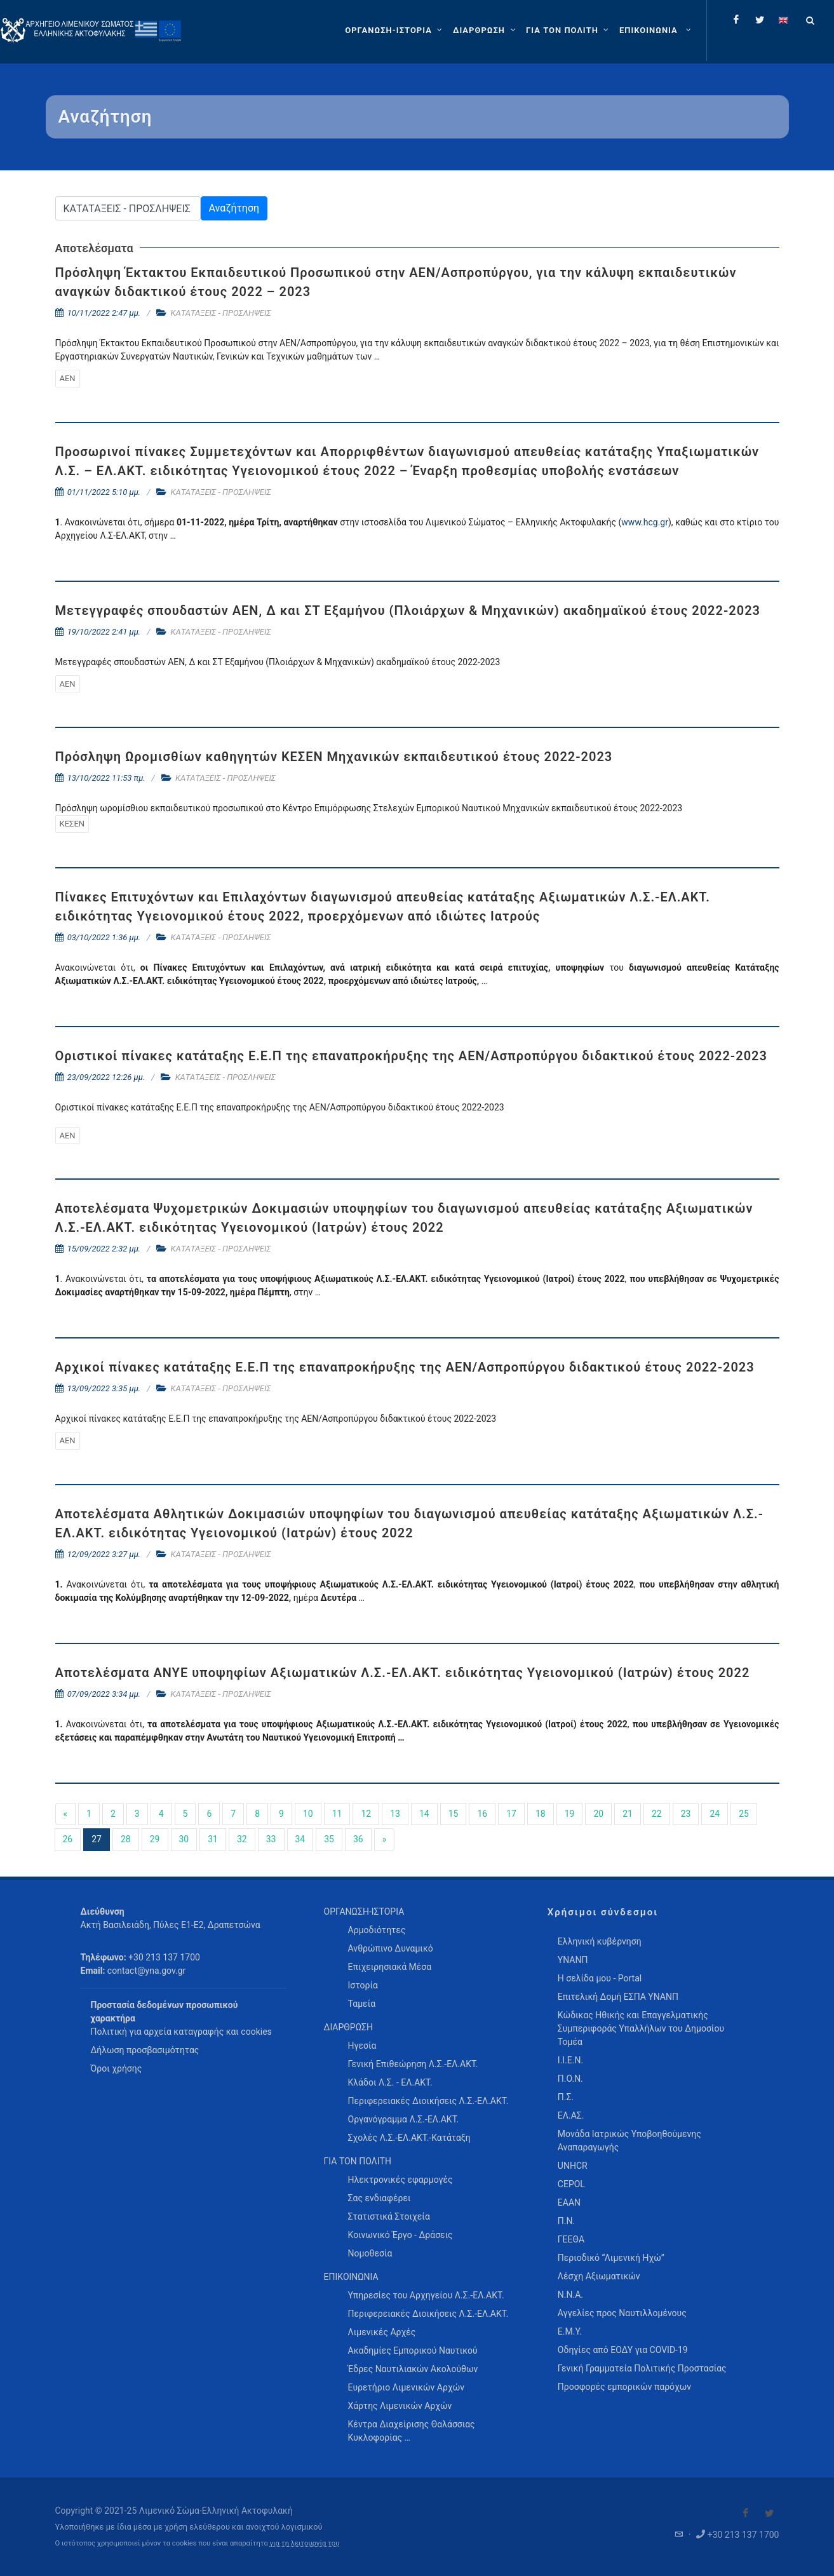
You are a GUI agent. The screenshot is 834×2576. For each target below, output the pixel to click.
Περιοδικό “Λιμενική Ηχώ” (611, 2258)
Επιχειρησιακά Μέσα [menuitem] (390, 1967)
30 (184, 1839)
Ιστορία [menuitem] (363, 1985)
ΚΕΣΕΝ (72, 823)
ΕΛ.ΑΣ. (571, 2115)
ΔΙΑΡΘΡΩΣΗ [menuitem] (348, 2027)
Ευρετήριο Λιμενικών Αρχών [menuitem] (406, 2387)
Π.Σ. (566, 2097)
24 (715, 1814)
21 (627, 1814)
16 (482, 1814)
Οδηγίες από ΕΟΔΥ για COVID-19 (623, 2350)
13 (395, 1814)
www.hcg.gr (644, 522)
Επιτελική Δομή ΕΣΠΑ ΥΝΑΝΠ (618, 1997)
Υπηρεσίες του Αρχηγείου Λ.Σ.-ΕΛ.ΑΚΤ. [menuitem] (426, 2295)
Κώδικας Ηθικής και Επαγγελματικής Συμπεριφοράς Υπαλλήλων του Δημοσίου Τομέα (641, 2028)
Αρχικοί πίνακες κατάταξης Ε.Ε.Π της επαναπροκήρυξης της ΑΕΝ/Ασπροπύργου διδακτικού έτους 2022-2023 (405, 1367)
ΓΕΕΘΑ (571, 2239)
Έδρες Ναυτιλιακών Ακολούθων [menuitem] (413, 2369)
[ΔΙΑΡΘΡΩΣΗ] (485, 30)
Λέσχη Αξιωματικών (599, 2276)
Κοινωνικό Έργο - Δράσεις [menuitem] (400, 2235)
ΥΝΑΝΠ (573, 1960)
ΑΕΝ (68, 378)
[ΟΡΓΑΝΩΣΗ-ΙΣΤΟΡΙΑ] (395, 30)
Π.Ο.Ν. (570, 2079)
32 (242, 1839)
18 (540, 1814)
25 (744, 1814)
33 (271, 1839)
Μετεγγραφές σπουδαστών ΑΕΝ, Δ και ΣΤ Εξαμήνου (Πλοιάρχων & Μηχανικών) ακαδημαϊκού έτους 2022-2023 (408, 610)
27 (96, 1839)
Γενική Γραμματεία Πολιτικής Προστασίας (642, 2368)
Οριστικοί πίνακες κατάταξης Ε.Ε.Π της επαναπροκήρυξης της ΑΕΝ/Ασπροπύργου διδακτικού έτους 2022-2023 (411, 1055)
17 (511, 1814)
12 (366, 1814)
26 (68, 1839)
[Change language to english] (783, 20)
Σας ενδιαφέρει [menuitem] (379, 2198)
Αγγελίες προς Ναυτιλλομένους (622, 2313)
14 (424, 1814)
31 (213, 1839)
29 (155, 1839)
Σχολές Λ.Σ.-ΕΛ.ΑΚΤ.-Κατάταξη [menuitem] (409, 2138)
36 (358, 1839)
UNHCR (573, 2166)
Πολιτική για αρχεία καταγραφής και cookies (181, 2031)
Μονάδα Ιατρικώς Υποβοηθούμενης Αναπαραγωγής (629, 2140)
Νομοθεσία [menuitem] (370, 2253)
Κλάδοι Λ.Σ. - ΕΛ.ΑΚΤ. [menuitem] (390, 2082)
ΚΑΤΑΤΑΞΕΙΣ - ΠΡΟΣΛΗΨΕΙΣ (221, 313)
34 (300, 1839)
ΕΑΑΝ (569, 2202)
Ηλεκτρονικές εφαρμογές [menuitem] (400, 2180)
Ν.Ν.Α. (570, 2294)
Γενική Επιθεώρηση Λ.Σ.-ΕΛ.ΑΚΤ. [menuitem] (413, 2064)
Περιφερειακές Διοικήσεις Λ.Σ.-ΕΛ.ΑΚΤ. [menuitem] (428, 2101)
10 (308, 1814)
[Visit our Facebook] (746, 2513)
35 (329, 1839)
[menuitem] (656, 30)
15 (453, 1814)
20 (598, 1814)
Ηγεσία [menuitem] (362, 2045)
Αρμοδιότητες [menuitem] (377, 1930)
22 (657, 1814)
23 (686, 1814)
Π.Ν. (566, 2221)
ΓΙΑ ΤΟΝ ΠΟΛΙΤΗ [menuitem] (357, 2161)
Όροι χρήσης (116, 2068)
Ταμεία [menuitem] (362, 2004)
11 (337, 1814)
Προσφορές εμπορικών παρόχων (624, 2387)
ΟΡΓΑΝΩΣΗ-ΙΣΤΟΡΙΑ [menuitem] (364, 1911)
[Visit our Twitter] (769, 2513)
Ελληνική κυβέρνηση (600, 1941)
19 (570, 1814)
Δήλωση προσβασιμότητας (145, 2050)
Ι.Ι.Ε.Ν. (570, 2060)
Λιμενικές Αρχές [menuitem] (382, 2332)
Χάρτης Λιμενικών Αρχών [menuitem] (400, 2406)
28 (126, 1839)
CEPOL (571, 2184)
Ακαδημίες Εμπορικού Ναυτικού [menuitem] (413, 2350)
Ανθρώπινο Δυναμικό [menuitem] (390, 1948)
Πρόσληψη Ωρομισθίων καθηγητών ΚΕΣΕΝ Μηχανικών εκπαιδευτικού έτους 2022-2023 (334, 756)
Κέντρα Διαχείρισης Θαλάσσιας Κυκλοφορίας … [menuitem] (411, 2431)
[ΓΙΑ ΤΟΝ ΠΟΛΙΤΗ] (569, 30)
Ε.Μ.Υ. (570, 2331)
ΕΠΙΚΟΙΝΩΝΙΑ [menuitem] (351, 2277)
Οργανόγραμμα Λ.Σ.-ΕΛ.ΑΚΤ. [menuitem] (403, 2119)
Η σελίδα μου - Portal (600, 1978)
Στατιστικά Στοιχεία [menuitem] (389, 2216)
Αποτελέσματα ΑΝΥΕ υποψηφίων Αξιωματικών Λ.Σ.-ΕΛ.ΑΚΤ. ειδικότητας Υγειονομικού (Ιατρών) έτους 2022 (402, 1672)
